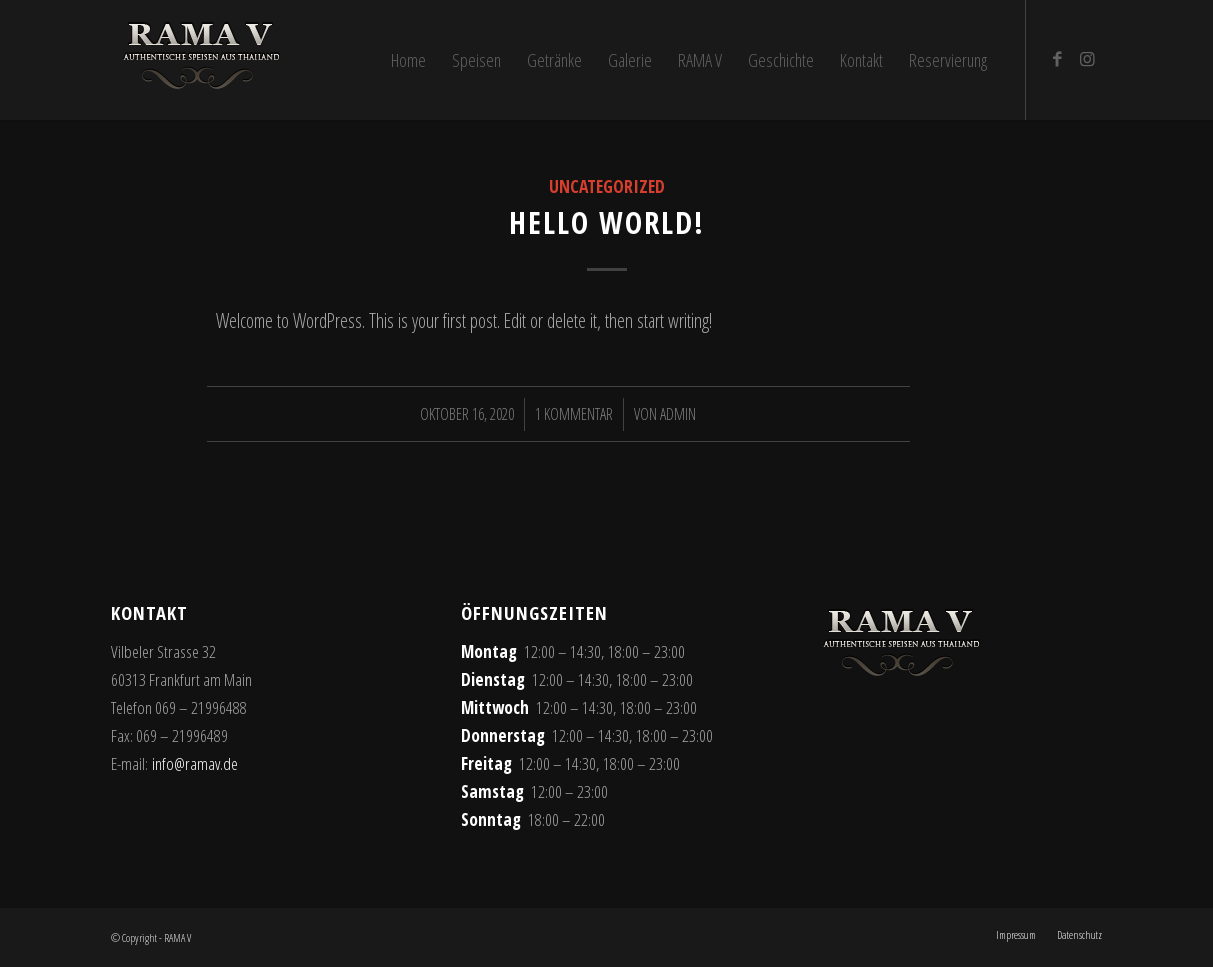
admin (678, 414)
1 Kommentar (574, 414)
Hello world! (607, 222)
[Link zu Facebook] (1057, 59)
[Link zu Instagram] (1087, 59)
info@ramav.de (195, 763)
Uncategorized (607, 186)
